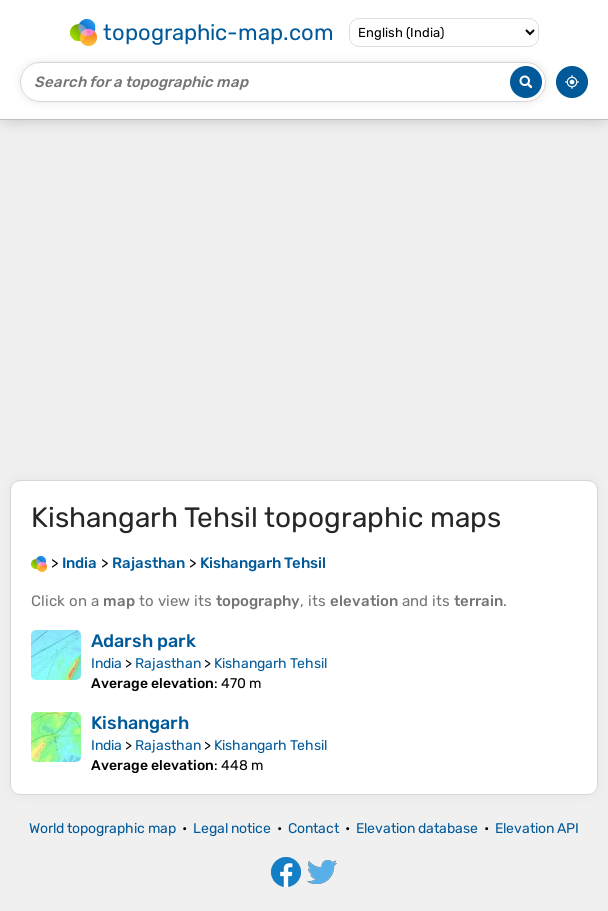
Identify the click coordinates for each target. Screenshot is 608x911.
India (106, 663)
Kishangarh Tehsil (270, 663)
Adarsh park (143, 641)
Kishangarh (140, 723)
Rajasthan (168, 663)
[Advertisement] (304, 300)
